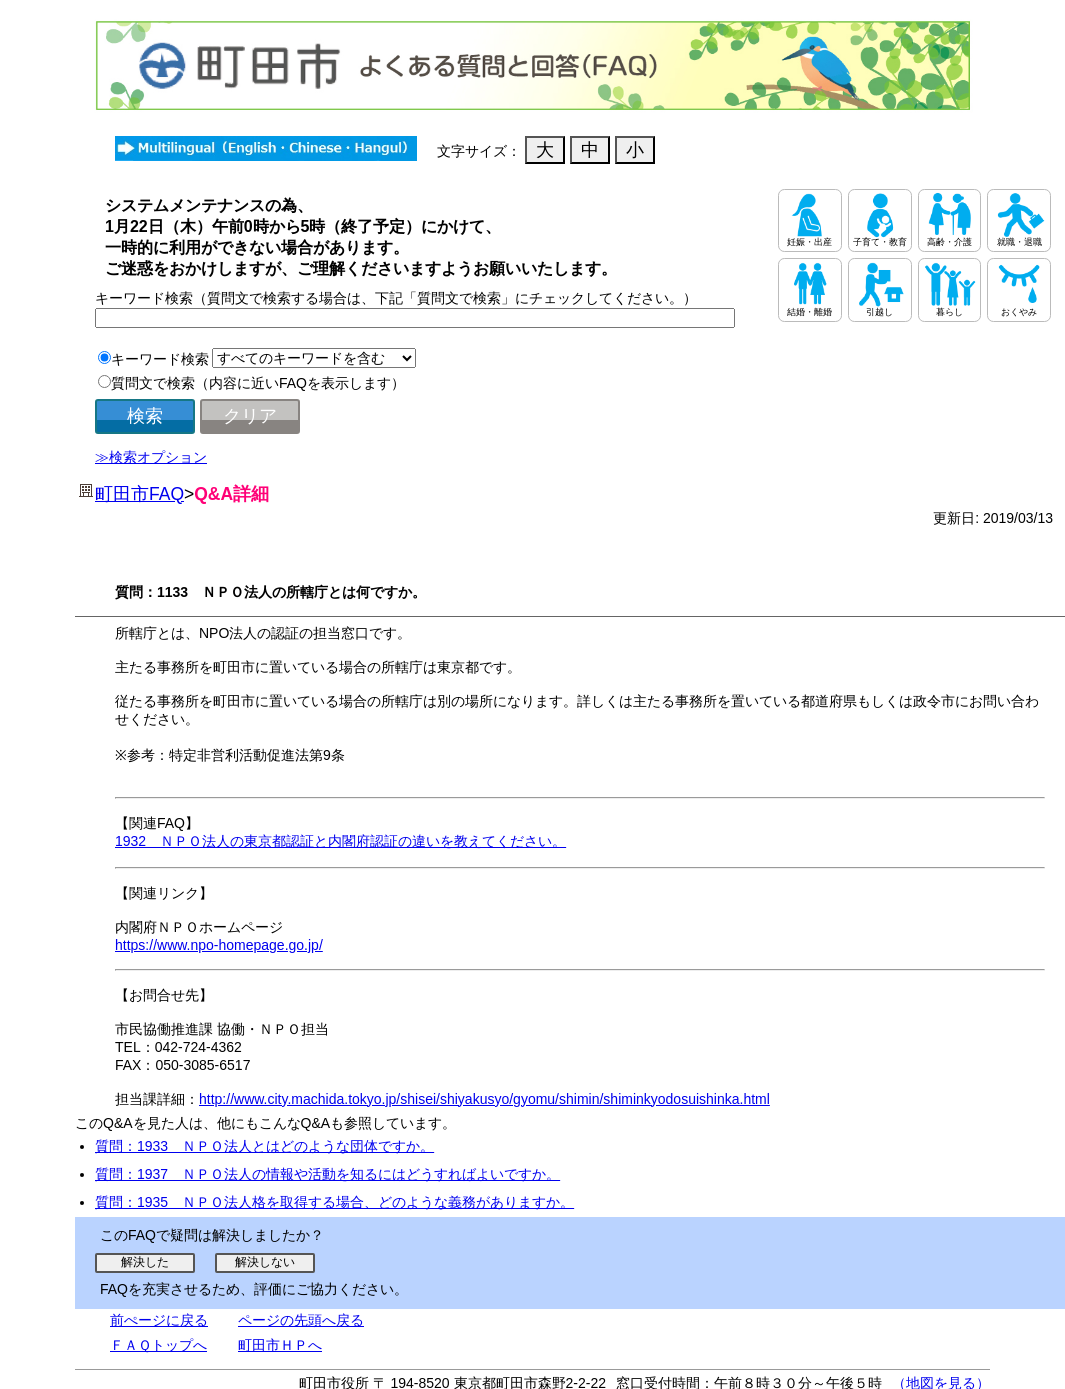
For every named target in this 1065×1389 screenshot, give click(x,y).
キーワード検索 (160, 359)
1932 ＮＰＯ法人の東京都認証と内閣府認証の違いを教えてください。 (340, 841)
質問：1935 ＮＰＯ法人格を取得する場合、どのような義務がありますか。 (334, 1202)
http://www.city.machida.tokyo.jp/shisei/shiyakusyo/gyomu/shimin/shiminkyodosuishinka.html (484, 1099)
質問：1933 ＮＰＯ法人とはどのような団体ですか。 (264, 1146)
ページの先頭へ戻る (301, 1320)
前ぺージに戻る (159, 1320)
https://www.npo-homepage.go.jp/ (219, 945)
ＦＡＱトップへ (158, 1345)
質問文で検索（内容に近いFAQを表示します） (258, 383)
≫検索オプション (151, 457)
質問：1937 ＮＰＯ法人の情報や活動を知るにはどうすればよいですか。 (327, 1174)
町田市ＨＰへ (280, 1345)
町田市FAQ (139, 494)
